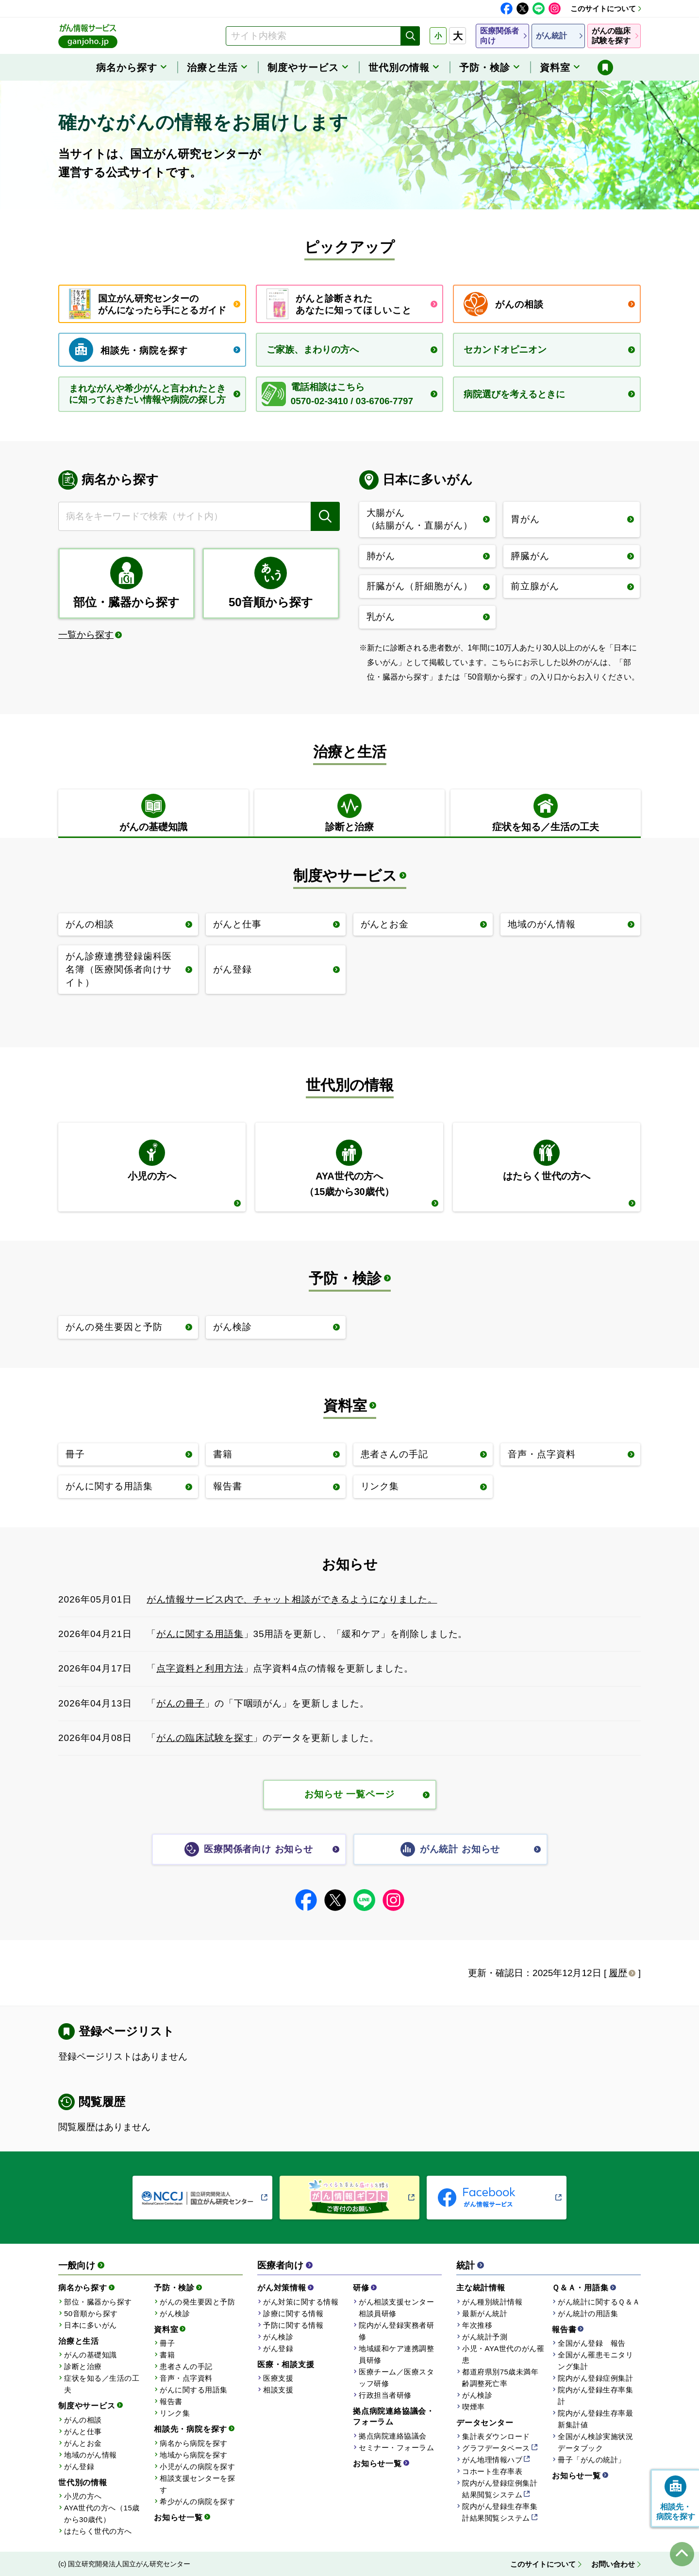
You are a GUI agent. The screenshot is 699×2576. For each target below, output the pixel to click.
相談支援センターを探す (197, 2484)
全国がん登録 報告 (592, 2343)
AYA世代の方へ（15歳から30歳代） (102, 2514)
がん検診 (175, 2313)
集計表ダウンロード (496, 2436)
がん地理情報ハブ (492, 2460)
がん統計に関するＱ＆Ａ (599, 2302)
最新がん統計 (484, 2313)
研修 (361, 2288)
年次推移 (477, 2325)
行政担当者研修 (385, 2395)
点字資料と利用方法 (200, 1668)
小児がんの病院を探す (197, 2466)
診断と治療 (83, 2366)
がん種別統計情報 (492, 2302)
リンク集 (175, 2413)
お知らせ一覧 (178, 2517)
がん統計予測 (484, 2337)
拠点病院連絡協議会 (393, 2436)
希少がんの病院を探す (197, 2501)
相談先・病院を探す (190, 2429)
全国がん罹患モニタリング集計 (595, 2361)
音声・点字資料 (186, 2378)
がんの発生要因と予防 (197, 2302)
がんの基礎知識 (90, 2355)
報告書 (171, 2401)
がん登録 (79, 2466)
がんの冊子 (180, 1703)
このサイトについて (603, 8)
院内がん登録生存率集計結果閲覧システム (499, 2512)
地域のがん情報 (90, 2455)
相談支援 (278, 2390)
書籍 (167, 2355)
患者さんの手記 (186, 2366)
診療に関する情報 (293, 2313)
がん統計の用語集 (588, 2313)
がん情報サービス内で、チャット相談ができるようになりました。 (292, 1599)
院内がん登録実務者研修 (396, 2331)
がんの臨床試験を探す (204, 1738)
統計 (465, 2265)
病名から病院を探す (194, 2443)
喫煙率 (473, 2407)
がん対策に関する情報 (300, 2302)
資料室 (345, 1406)
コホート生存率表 (492, 2471)
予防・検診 (345, 1278)
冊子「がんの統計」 (592, 2460)
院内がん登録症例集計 (595, 2378)
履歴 (618, 1973)
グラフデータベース (496, 2448)
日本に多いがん (90, 2325)
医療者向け (280, 2265)
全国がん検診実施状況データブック (595, 2442)
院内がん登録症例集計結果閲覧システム (499, 2489)
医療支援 (278, 2378)
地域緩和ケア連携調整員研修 (396, 2354)
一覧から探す (86, 635)
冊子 (167, 2343)
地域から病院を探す (194, 2455)
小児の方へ (83, 2496)
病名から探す (82, 2288)
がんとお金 (83, 2443)
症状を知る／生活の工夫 (101, 2384)
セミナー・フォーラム (396, 2447)
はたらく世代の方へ (98, 2531)
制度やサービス (345, 876)
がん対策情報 (281, 2288)
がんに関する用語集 (200, 1634)
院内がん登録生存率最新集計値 (595, 2419)
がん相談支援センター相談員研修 (396, 2308)
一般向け (76, 2265)
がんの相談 (83, 2420)
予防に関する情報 (293, 2325)
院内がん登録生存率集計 (595, 2395)
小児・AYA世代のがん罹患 (503, 2354)
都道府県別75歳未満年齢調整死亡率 (500, 2378)
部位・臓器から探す (98, 2302)
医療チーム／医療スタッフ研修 (396, 2378)
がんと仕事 (83, 2431)
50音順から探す (91, 2313)
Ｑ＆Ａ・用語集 (580, 2288)
